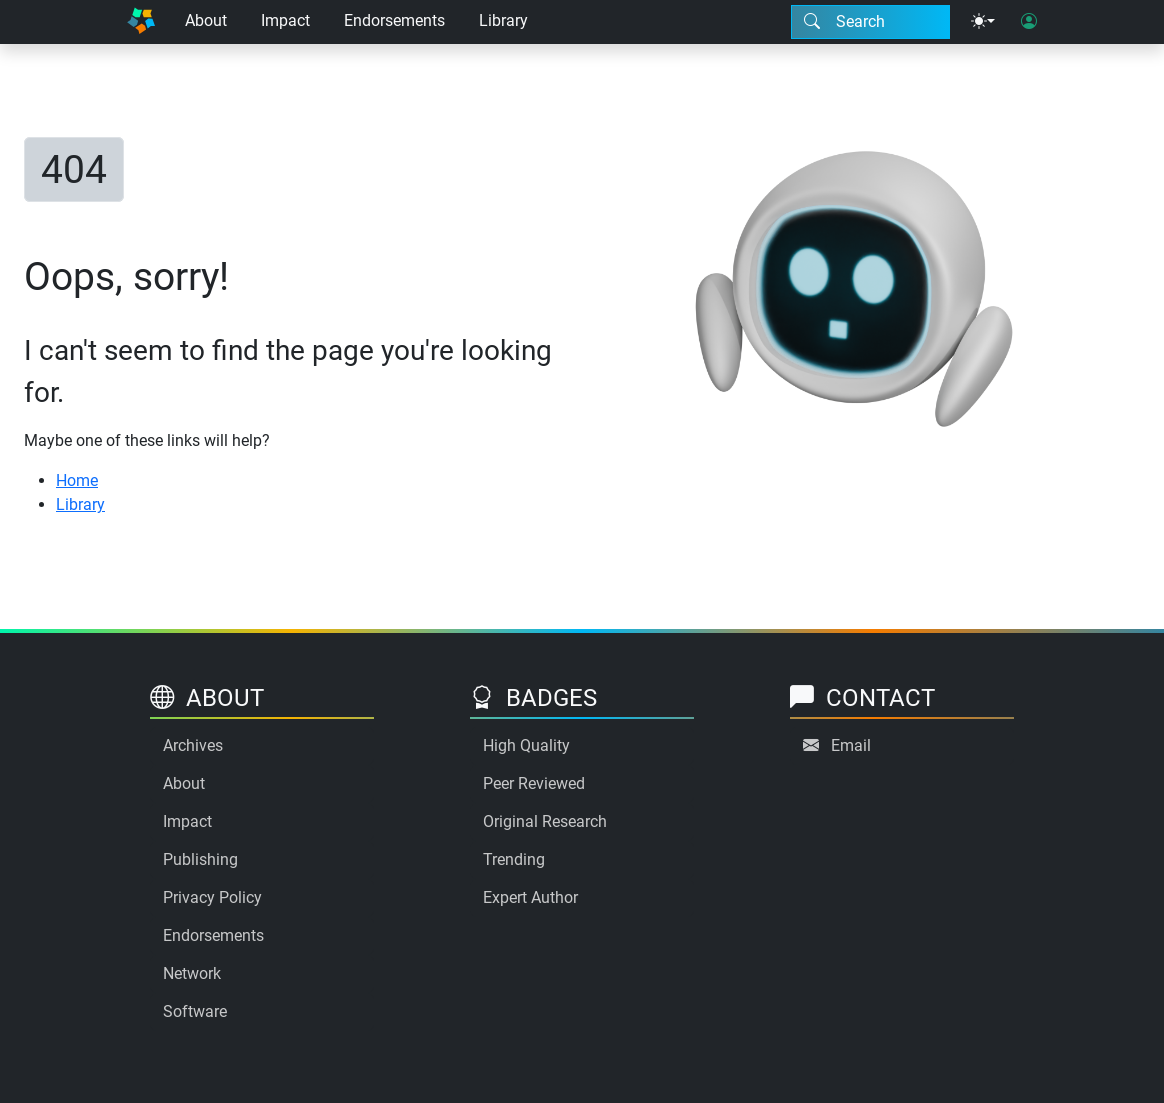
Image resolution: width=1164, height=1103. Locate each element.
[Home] (141, 22)
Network (192, 973)
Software (195, 1011)
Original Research (545, 821)
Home (77, 480)
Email (851, 745)
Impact (285, 20)
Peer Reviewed (534, 783)
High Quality (526, 745)
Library (503, 20)
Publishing (200, 859)
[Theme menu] (983, 22)
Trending (514, 859)
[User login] (1029, 22)
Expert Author (530, 897)
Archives (193, 745)
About (206, 20)
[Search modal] (870, 22)
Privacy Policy (212, 897)
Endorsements (394, 20)
